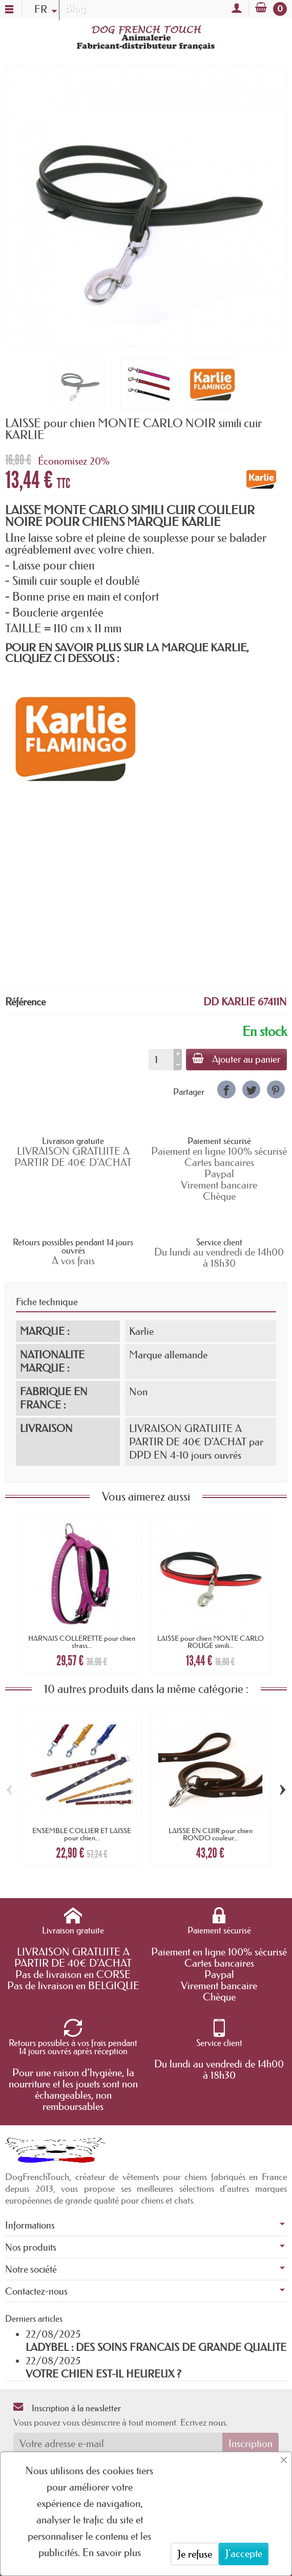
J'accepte (243, 2553)
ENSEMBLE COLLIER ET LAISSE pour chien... (81, 1834)
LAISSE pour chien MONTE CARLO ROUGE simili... (210, 1642)
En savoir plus (111, 2552)
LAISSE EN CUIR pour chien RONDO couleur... (211, 1834)
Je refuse (194, 2554)
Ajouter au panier (236, 1059)
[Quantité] (161, 1059)
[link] (226, 1089)
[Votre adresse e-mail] (117, 2443)
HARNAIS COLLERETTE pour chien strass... (81, 1642)
